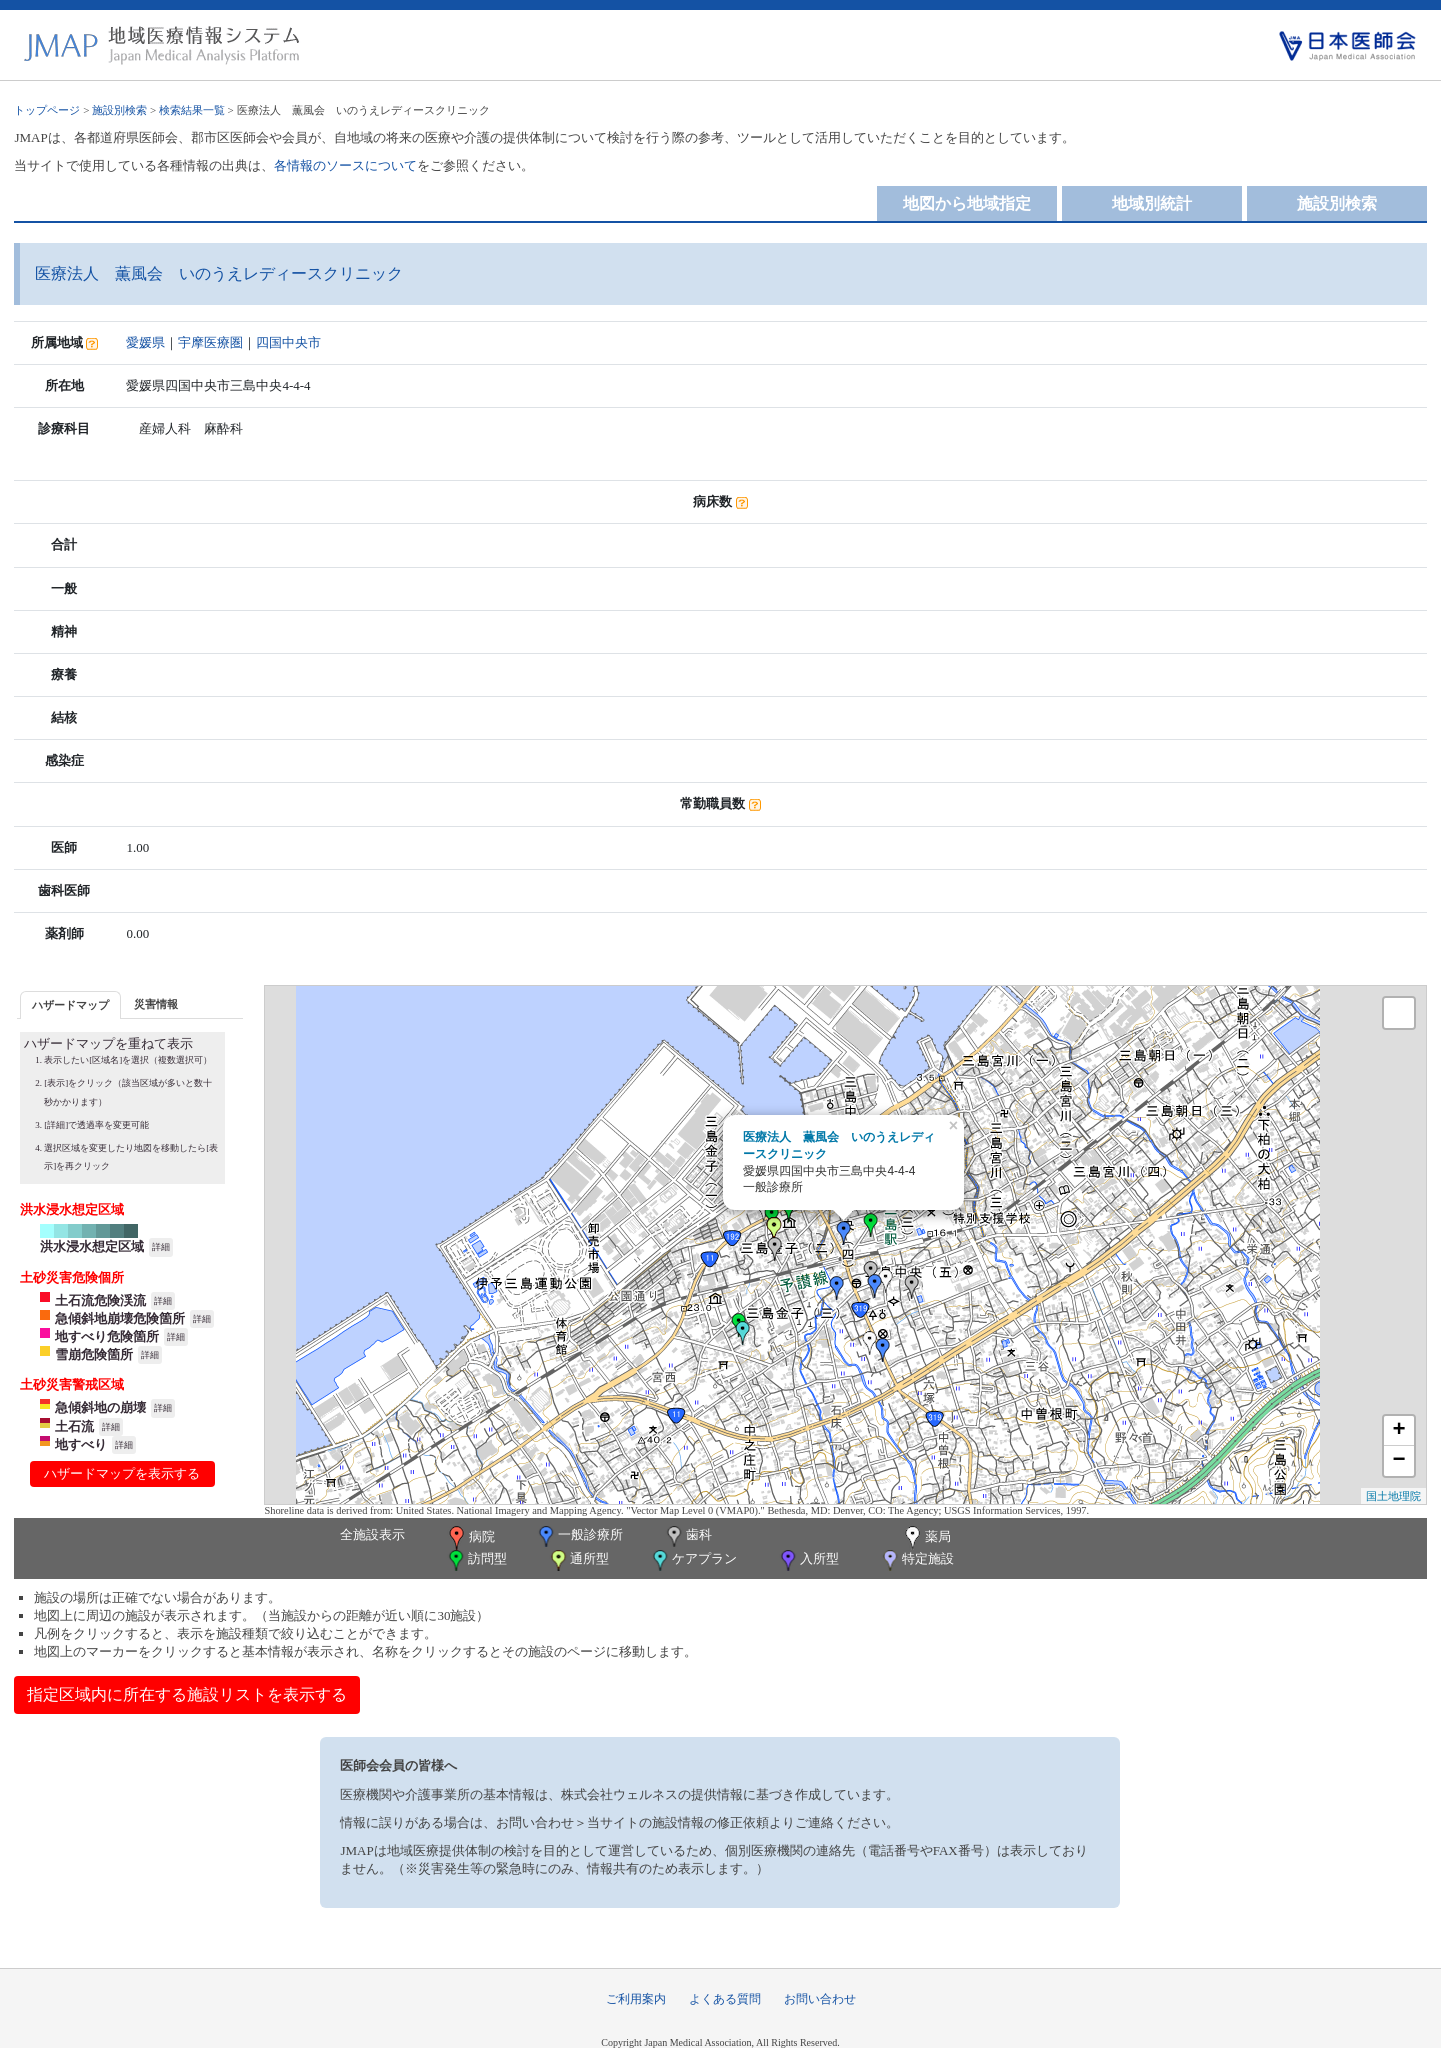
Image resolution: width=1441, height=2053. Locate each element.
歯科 (687, 1536)
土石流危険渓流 (100, 1300)
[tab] (70, 1004)
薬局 (926, 1538)
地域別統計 (1152, 203)
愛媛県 (145, 342)
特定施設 (916, 1560)
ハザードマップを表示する (122, 1473)
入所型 (808, 1560)
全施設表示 (372, 1534)
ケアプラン (693, 1560)
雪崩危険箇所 (94, 1354)
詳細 (161, 1247)
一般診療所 (579, 1536)
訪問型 (476, 1560)
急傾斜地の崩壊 (100, 1407)
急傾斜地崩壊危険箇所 (120, 1318)
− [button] (1398, 1461)
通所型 (578, 1560)
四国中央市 (288, 342)
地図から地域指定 (967, 203)
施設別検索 (119, 110)
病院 (470, 1538)
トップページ (47, 110)
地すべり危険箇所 (107, 1336)
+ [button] (1398, 1431)
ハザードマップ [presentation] (70, 1005)
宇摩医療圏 (210, 342)
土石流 (74, 1426)
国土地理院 (1393, 1496)
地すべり (81, 1444)
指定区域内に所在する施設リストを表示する (187, 1694)
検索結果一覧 (192, 110)
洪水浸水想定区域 (92, 1246)
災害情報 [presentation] (156, 1004)
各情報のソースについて (345, 165)
